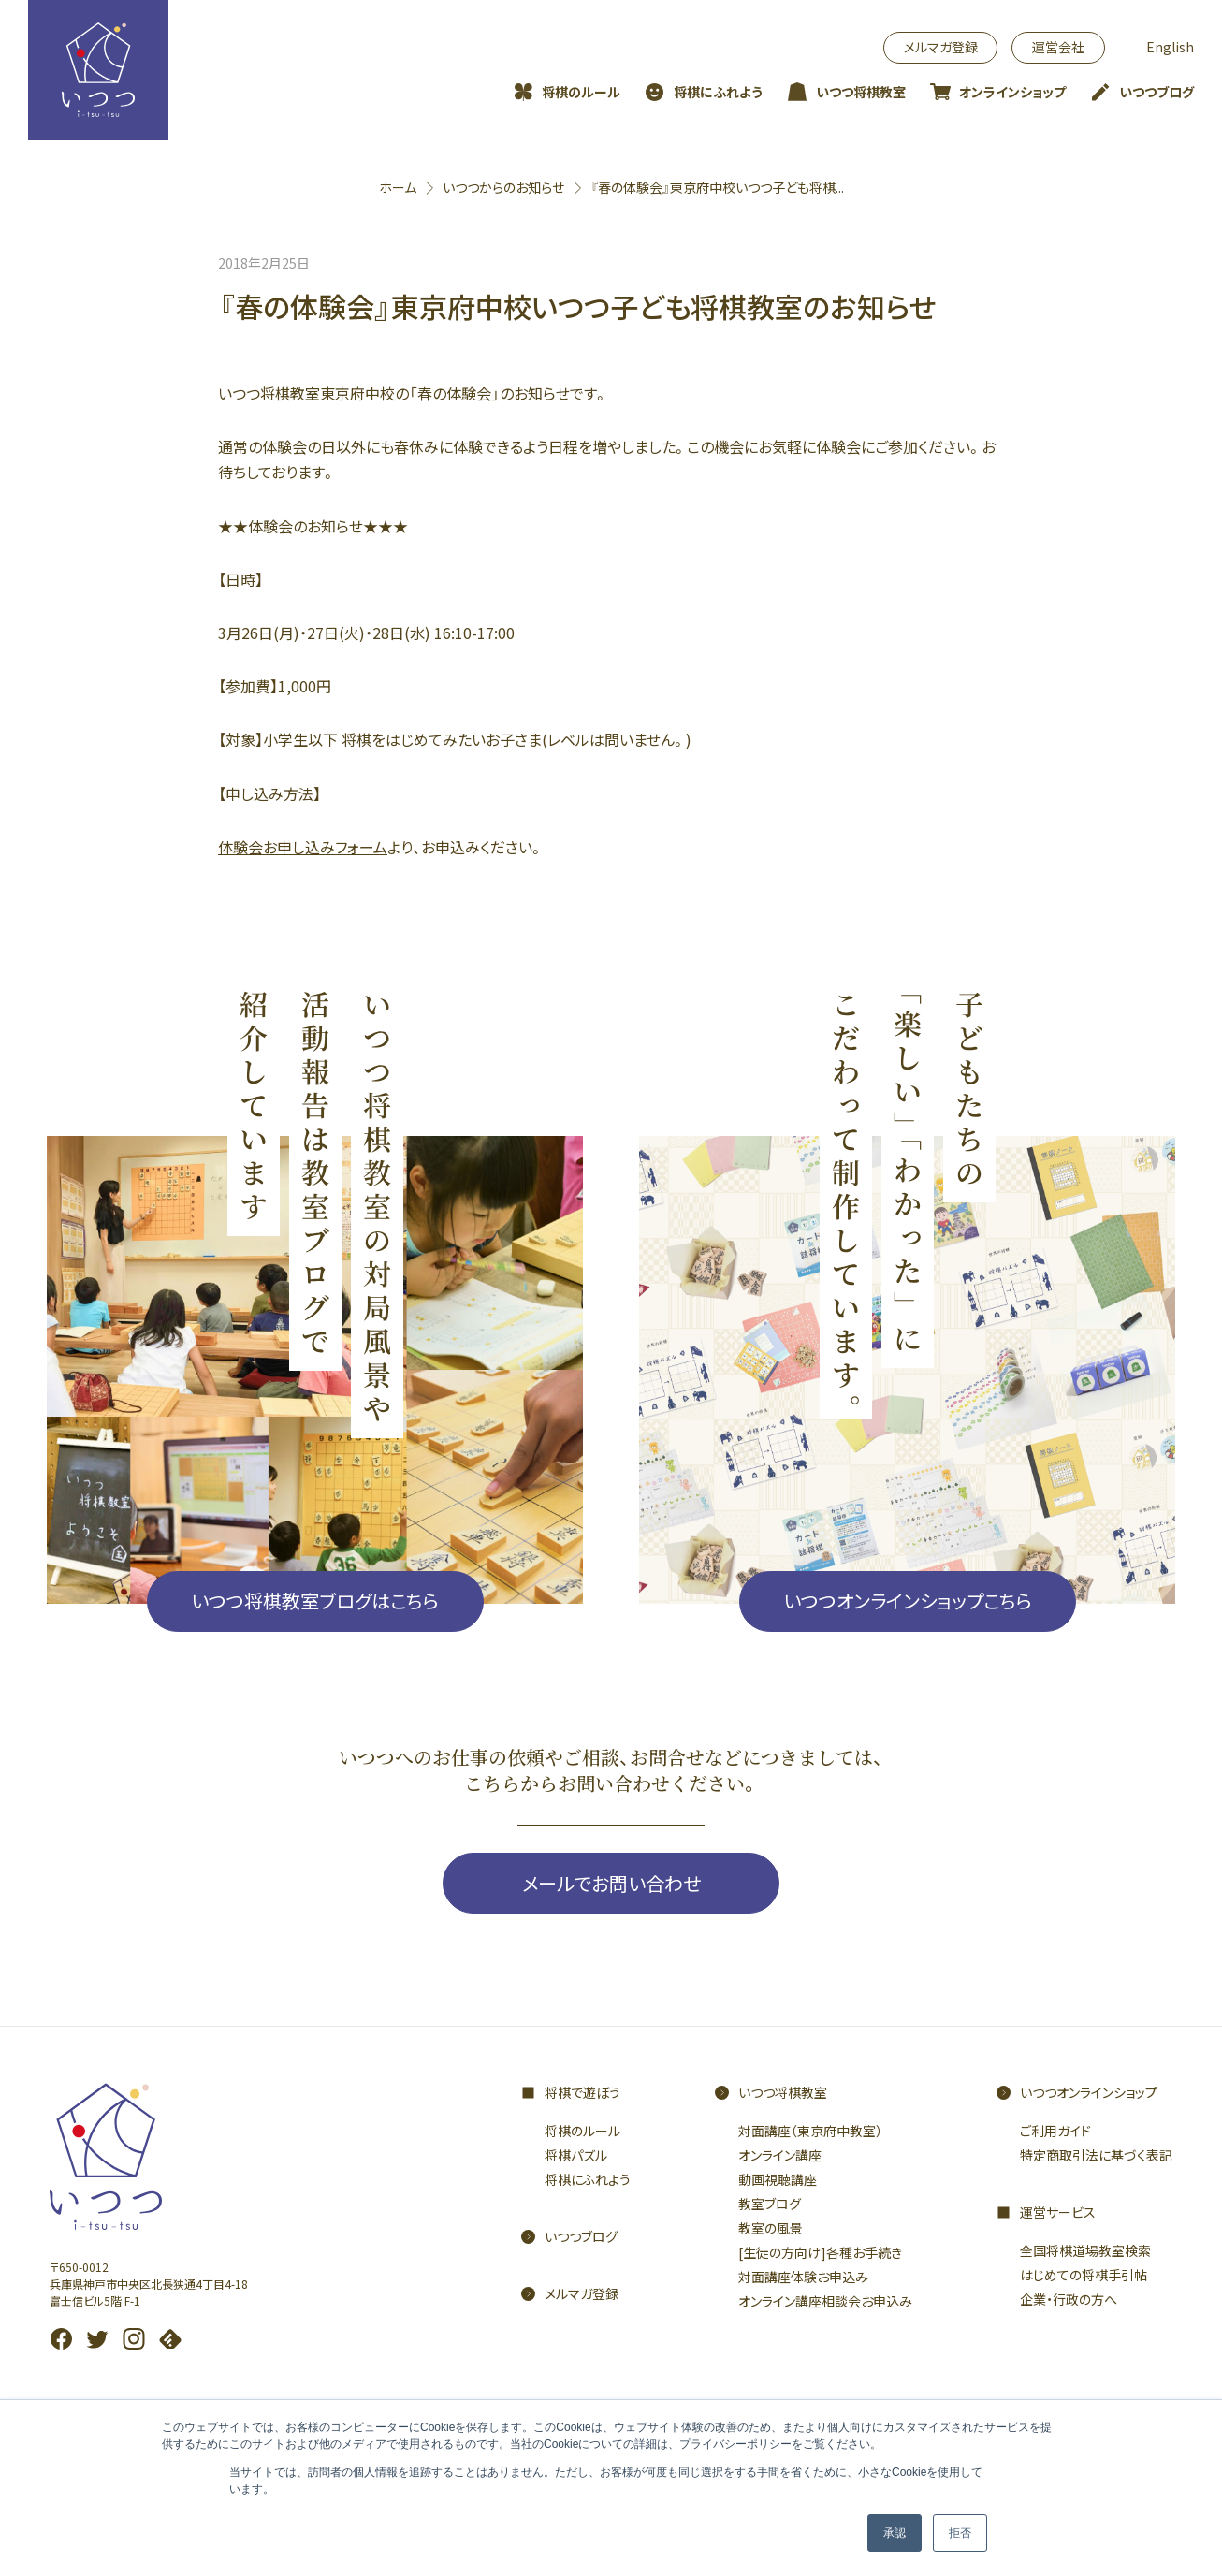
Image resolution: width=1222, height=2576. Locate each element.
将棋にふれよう (718, 91)
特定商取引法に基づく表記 (1096, 2155)
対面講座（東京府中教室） (810, 2130)
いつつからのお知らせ (503, 187)
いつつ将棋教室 (861, 91)
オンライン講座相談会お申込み (825, 2301)
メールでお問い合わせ (611, 1883)
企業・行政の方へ (1068, 2299)
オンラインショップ (1012, 91)
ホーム (397, 187)
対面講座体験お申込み (803, 2276)
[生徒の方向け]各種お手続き (820, 2252)
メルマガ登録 (941, 46)
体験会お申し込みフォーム (302, 847)
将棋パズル (576, 2155)
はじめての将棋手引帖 (1083, 2274)
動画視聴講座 (777, 2179)
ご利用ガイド (1055, 2130)
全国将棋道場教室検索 (1085, 2250)
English (1170, 46)
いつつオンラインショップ (1088, 2092)
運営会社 (1058, 46)
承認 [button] (894, 2533)
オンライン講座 (780, 2155)
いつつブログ (1156, 91)
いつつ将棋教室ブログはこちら (315, 1600)
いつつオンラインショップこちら (907, 1600)
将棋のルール (581, 91)
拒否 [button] (960, 2533)
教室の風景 (770, 2228)
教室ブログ (769, 2203)
